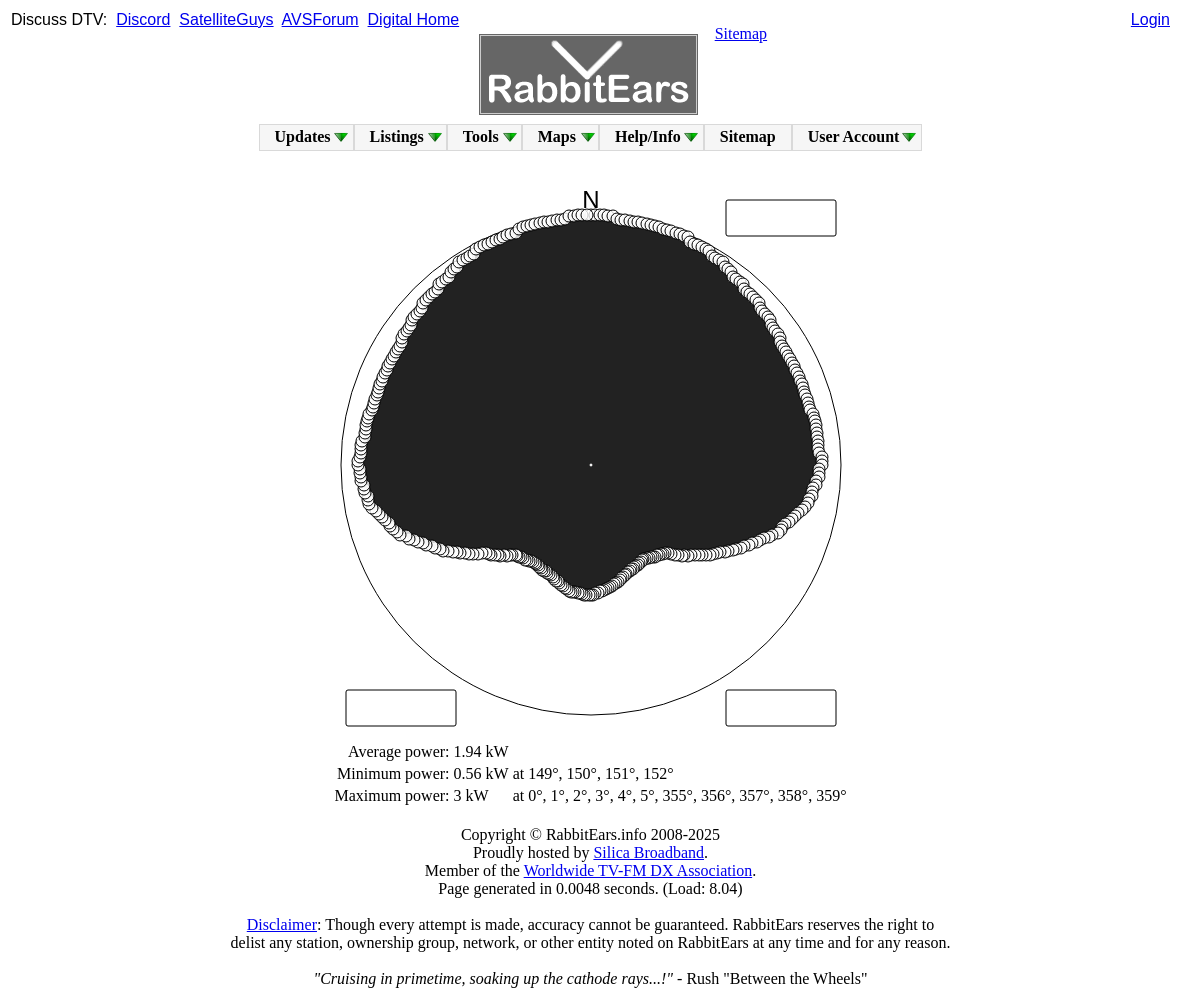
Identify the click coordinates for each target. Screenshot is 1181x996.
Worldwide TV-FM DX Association (638, 870)
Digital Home (414, 19)
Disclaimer (282, 924)
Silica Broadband (648, 852)
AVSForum (320, 19)
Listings (397, 136)
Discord (143, 19)
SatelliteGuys (226, 19)
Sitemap (741, 33)
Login (1150, 19)
